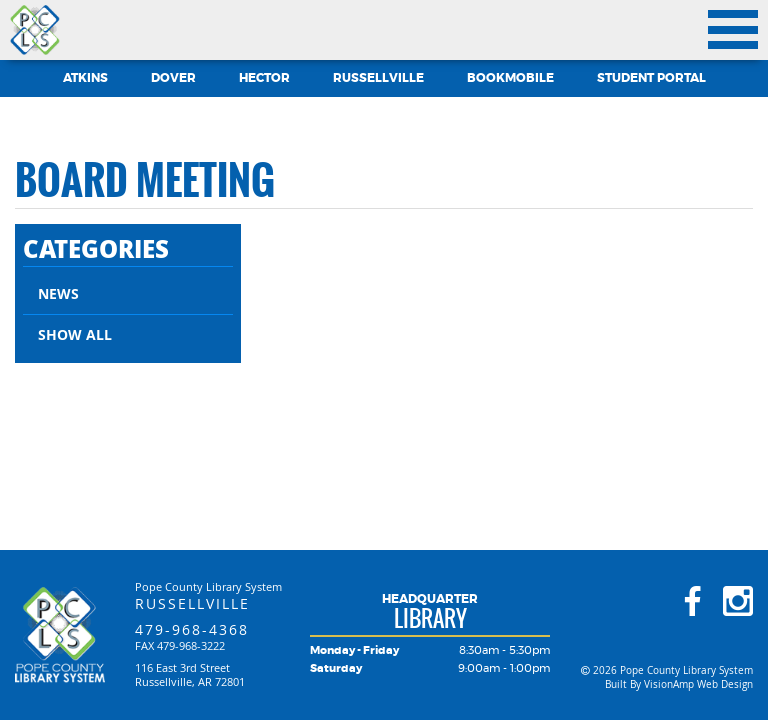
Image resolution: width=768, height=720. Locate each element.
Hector (264, 78)
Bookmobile (510, 78)
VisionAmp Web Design (698, 684)
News (58, 293)
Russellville (378, 78)
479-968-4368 (192, 629)
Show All (75, 334)
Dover (173, 78)
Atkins (85, 78)
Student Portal (651, 78)
